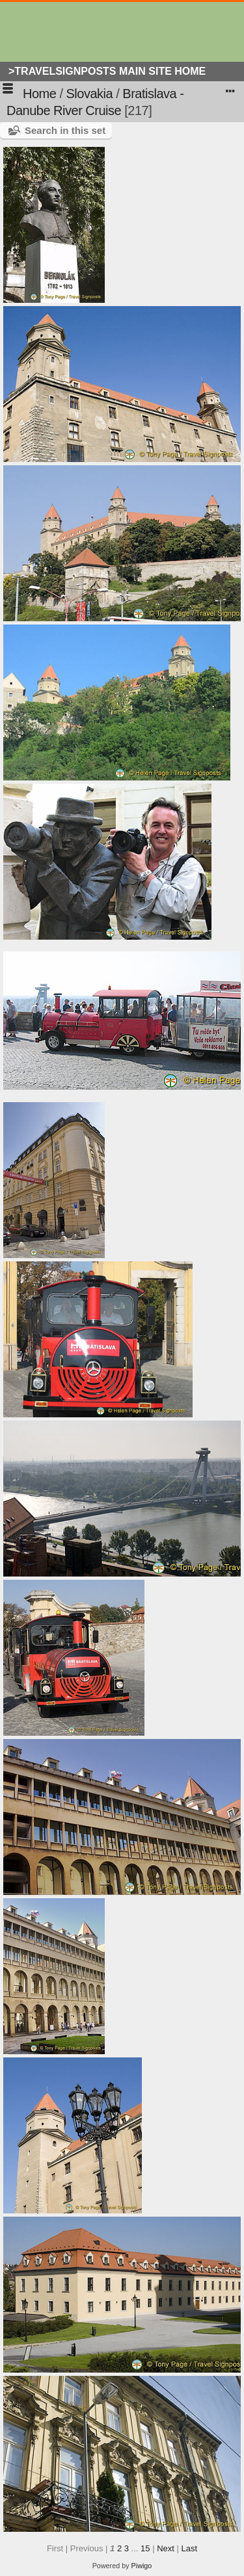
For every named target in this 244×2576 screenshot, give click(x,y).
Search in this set (65, 130)
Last (189, 2548)
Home (39, 93)
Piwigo (141, 2566)
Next (165, 2548)
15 (145, 2548)
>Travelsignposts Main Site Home (107, 71)
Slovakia (89, 93)
